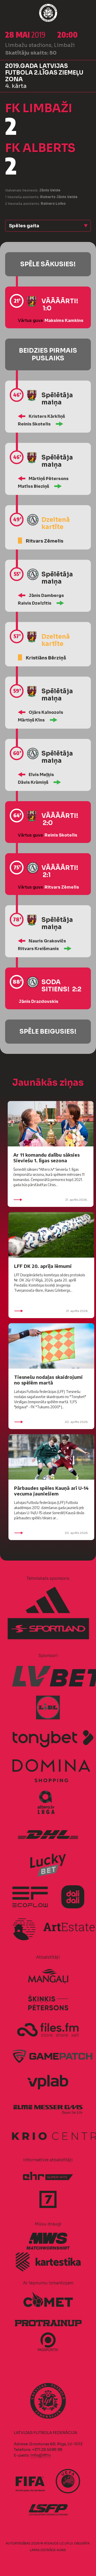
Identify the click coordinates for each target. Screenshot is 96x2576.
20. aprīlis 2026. (51, 1422)
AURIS (61, 2550)
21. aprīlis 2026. (50, 1200)
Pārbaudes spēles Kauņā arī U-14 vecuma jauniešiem (51, 1490)
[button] (48, 226)
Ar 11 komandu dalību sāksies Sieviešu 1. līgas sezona (46, 1157)
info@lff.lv (40, 2455)
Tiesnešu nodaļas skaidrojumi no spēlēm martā (48, 1380)
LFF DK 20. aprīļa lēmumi (43, 1266)
